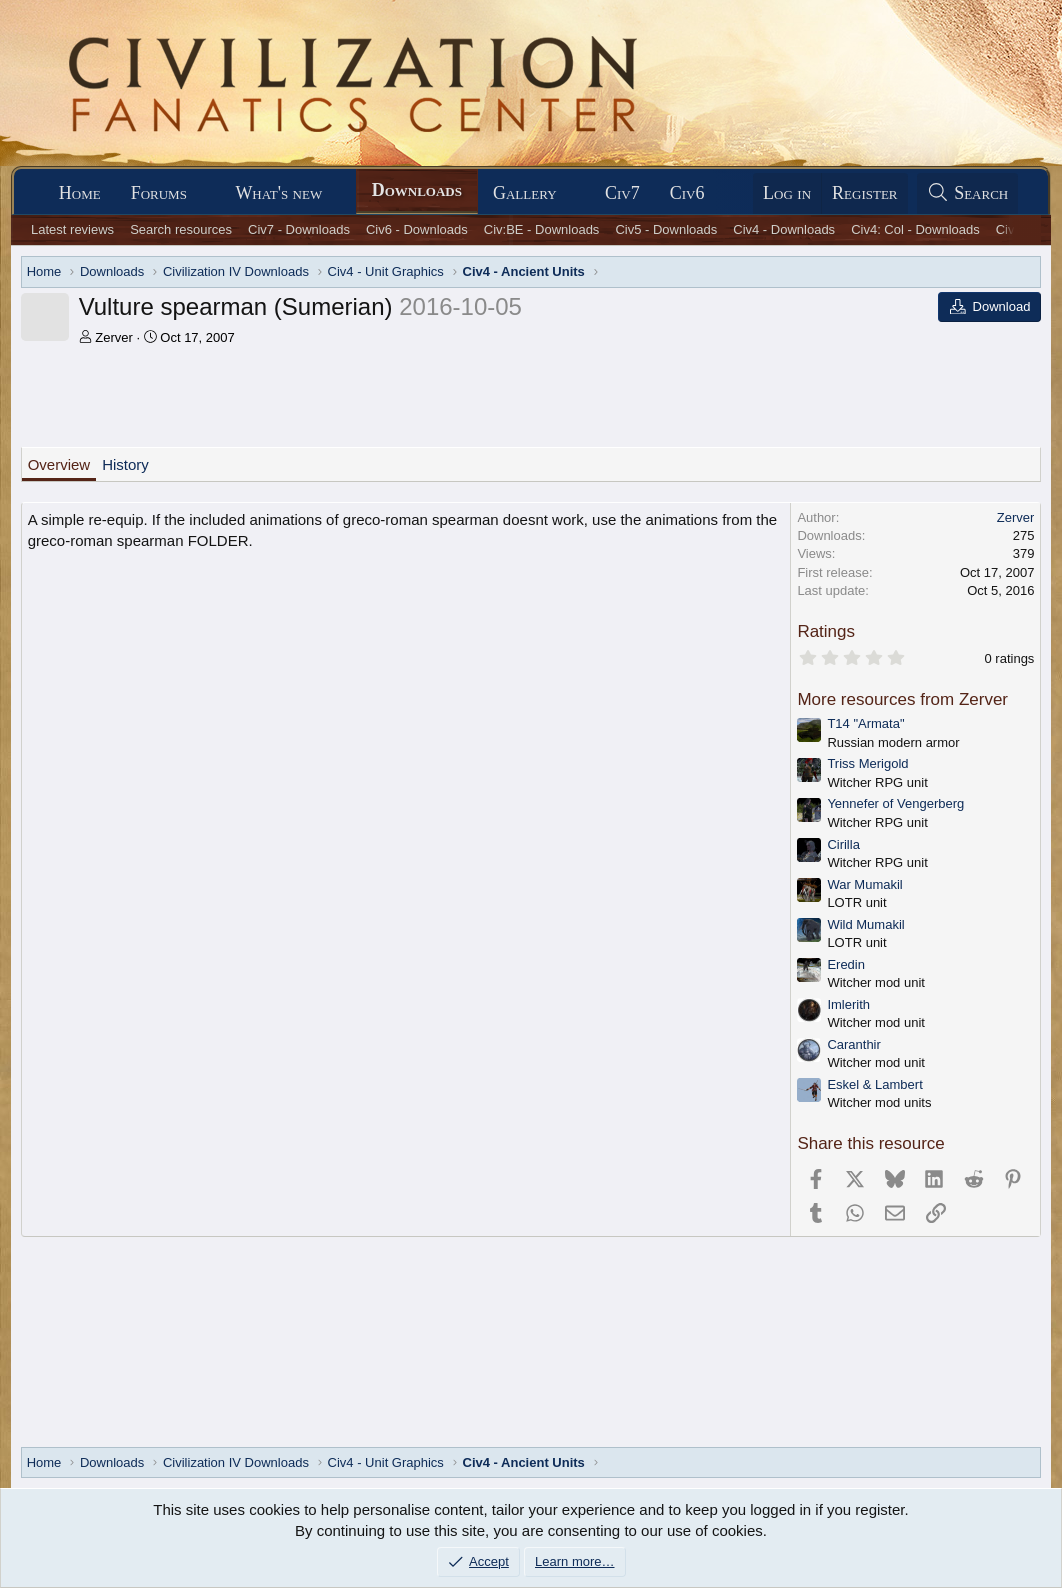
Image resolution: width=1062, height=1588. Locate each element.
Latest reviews (72, 229)
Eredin (846, 964)
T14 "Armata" (865, 723)
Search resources (181, 229)
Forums (159, 193)
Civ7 (622, 193)
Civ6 (687, 193)
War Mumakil (864, 884)
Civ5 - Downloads (666, 229)
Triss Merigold (867, 763)
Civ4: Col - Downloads (915, 229)
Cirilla (843, 844)
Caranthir (853, 1044)
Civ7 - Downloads (299, 229)
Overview (59, 464)
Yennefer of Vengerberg (895, 803)
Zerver (114, 337)
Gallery (525, 193)
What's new (278, 193)
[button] (205, 193)
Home (80, 193)
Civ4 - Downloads (784, 229)
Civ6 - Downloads (417, 229)
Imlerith (848, 1004)
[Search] (968, 193)
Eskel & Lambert (874, 1084)
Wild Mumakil (865, 924)
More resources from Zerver (902, 699)
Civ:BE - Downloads (542, 229)
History (125, 464)
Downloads (417, 190)
